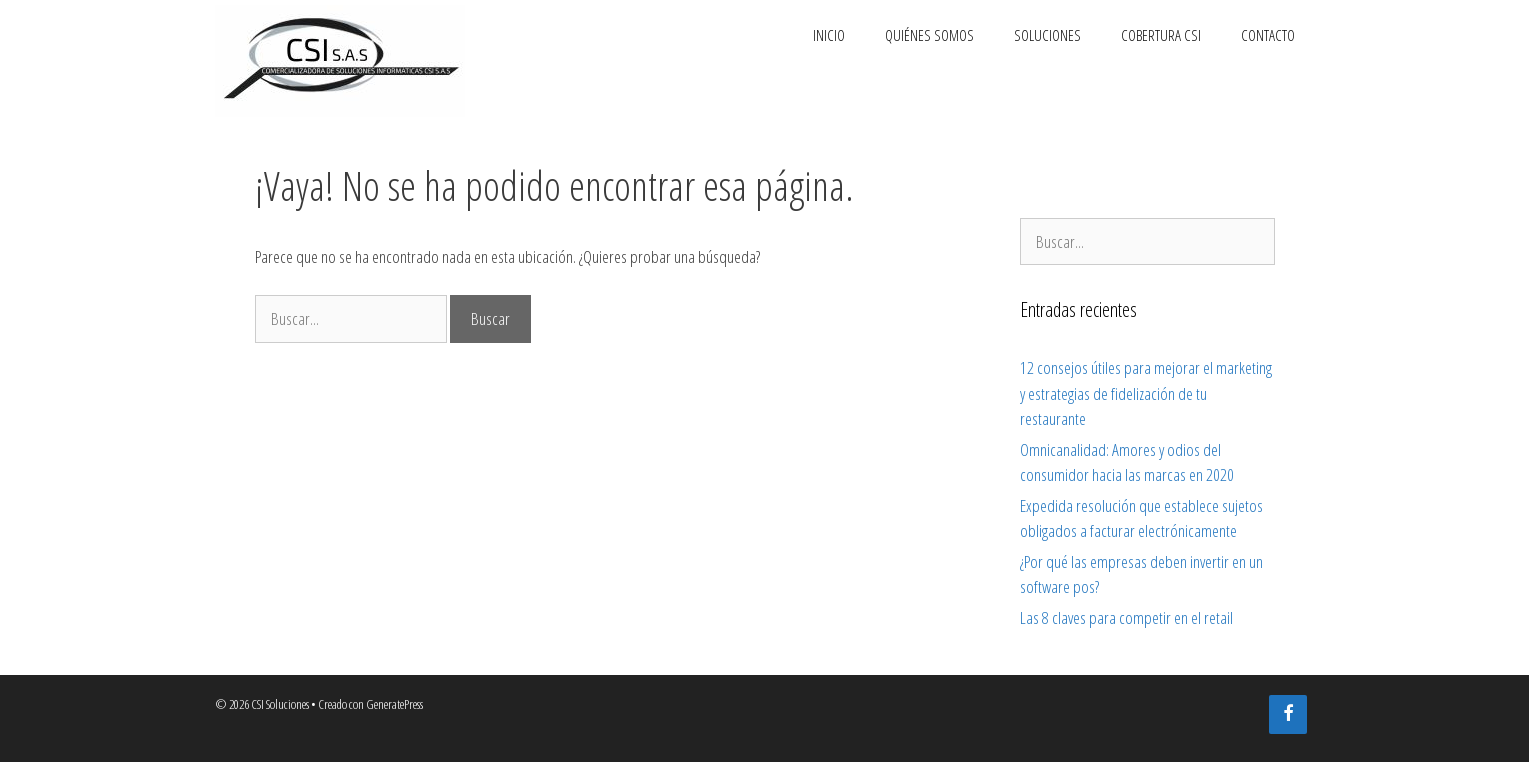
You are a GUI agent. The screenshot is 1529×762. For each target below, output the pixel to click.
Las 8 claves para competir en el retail (1126, 617)
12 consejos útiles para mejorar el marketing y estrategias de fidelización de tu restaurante (1146, 393)
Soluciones (1047, 35)
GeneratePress (394, 704)
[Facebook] (1288, 714)
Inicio (829, 35)
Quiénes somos (929, 35)
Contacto (1268, 35)
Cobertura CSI (1161, 35)
